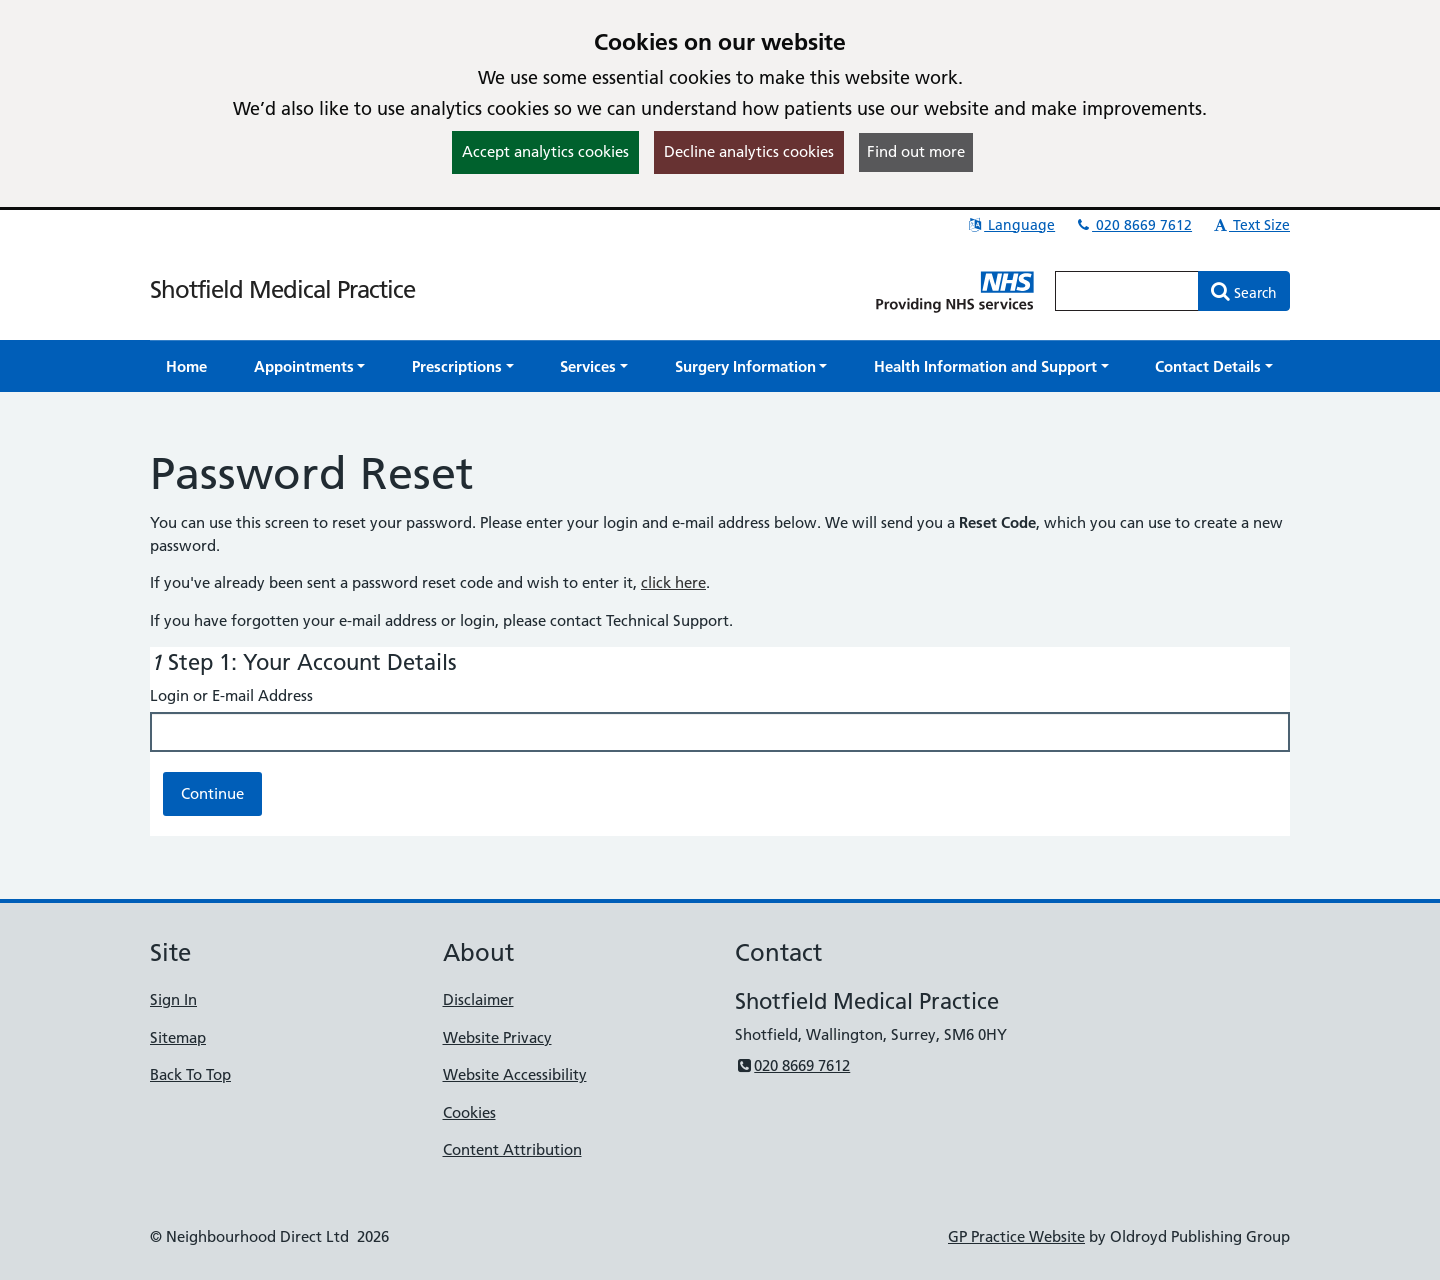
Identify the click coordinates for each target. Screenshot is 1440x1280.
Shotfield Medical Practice (282, 289)
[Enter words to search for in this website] (1127, 291)
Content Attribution (512, 1149)
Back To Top (190, 1074)
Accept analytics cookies (545, 151)
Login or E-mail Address (231, 695)
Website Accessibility (515, 1074)
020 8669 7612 (1133, 225)
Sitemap (178, 1037)
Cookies (469, 1112)
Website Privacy (497, 1037)
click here (673, 582)
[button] (310, 366)
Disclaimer (478, 999)
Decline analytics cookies (749, 151)
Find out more (916, 151)
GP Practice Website (1016, 1236)
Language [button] (1010, 225)
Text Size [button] (1250, 225)
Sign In (173, 999)
